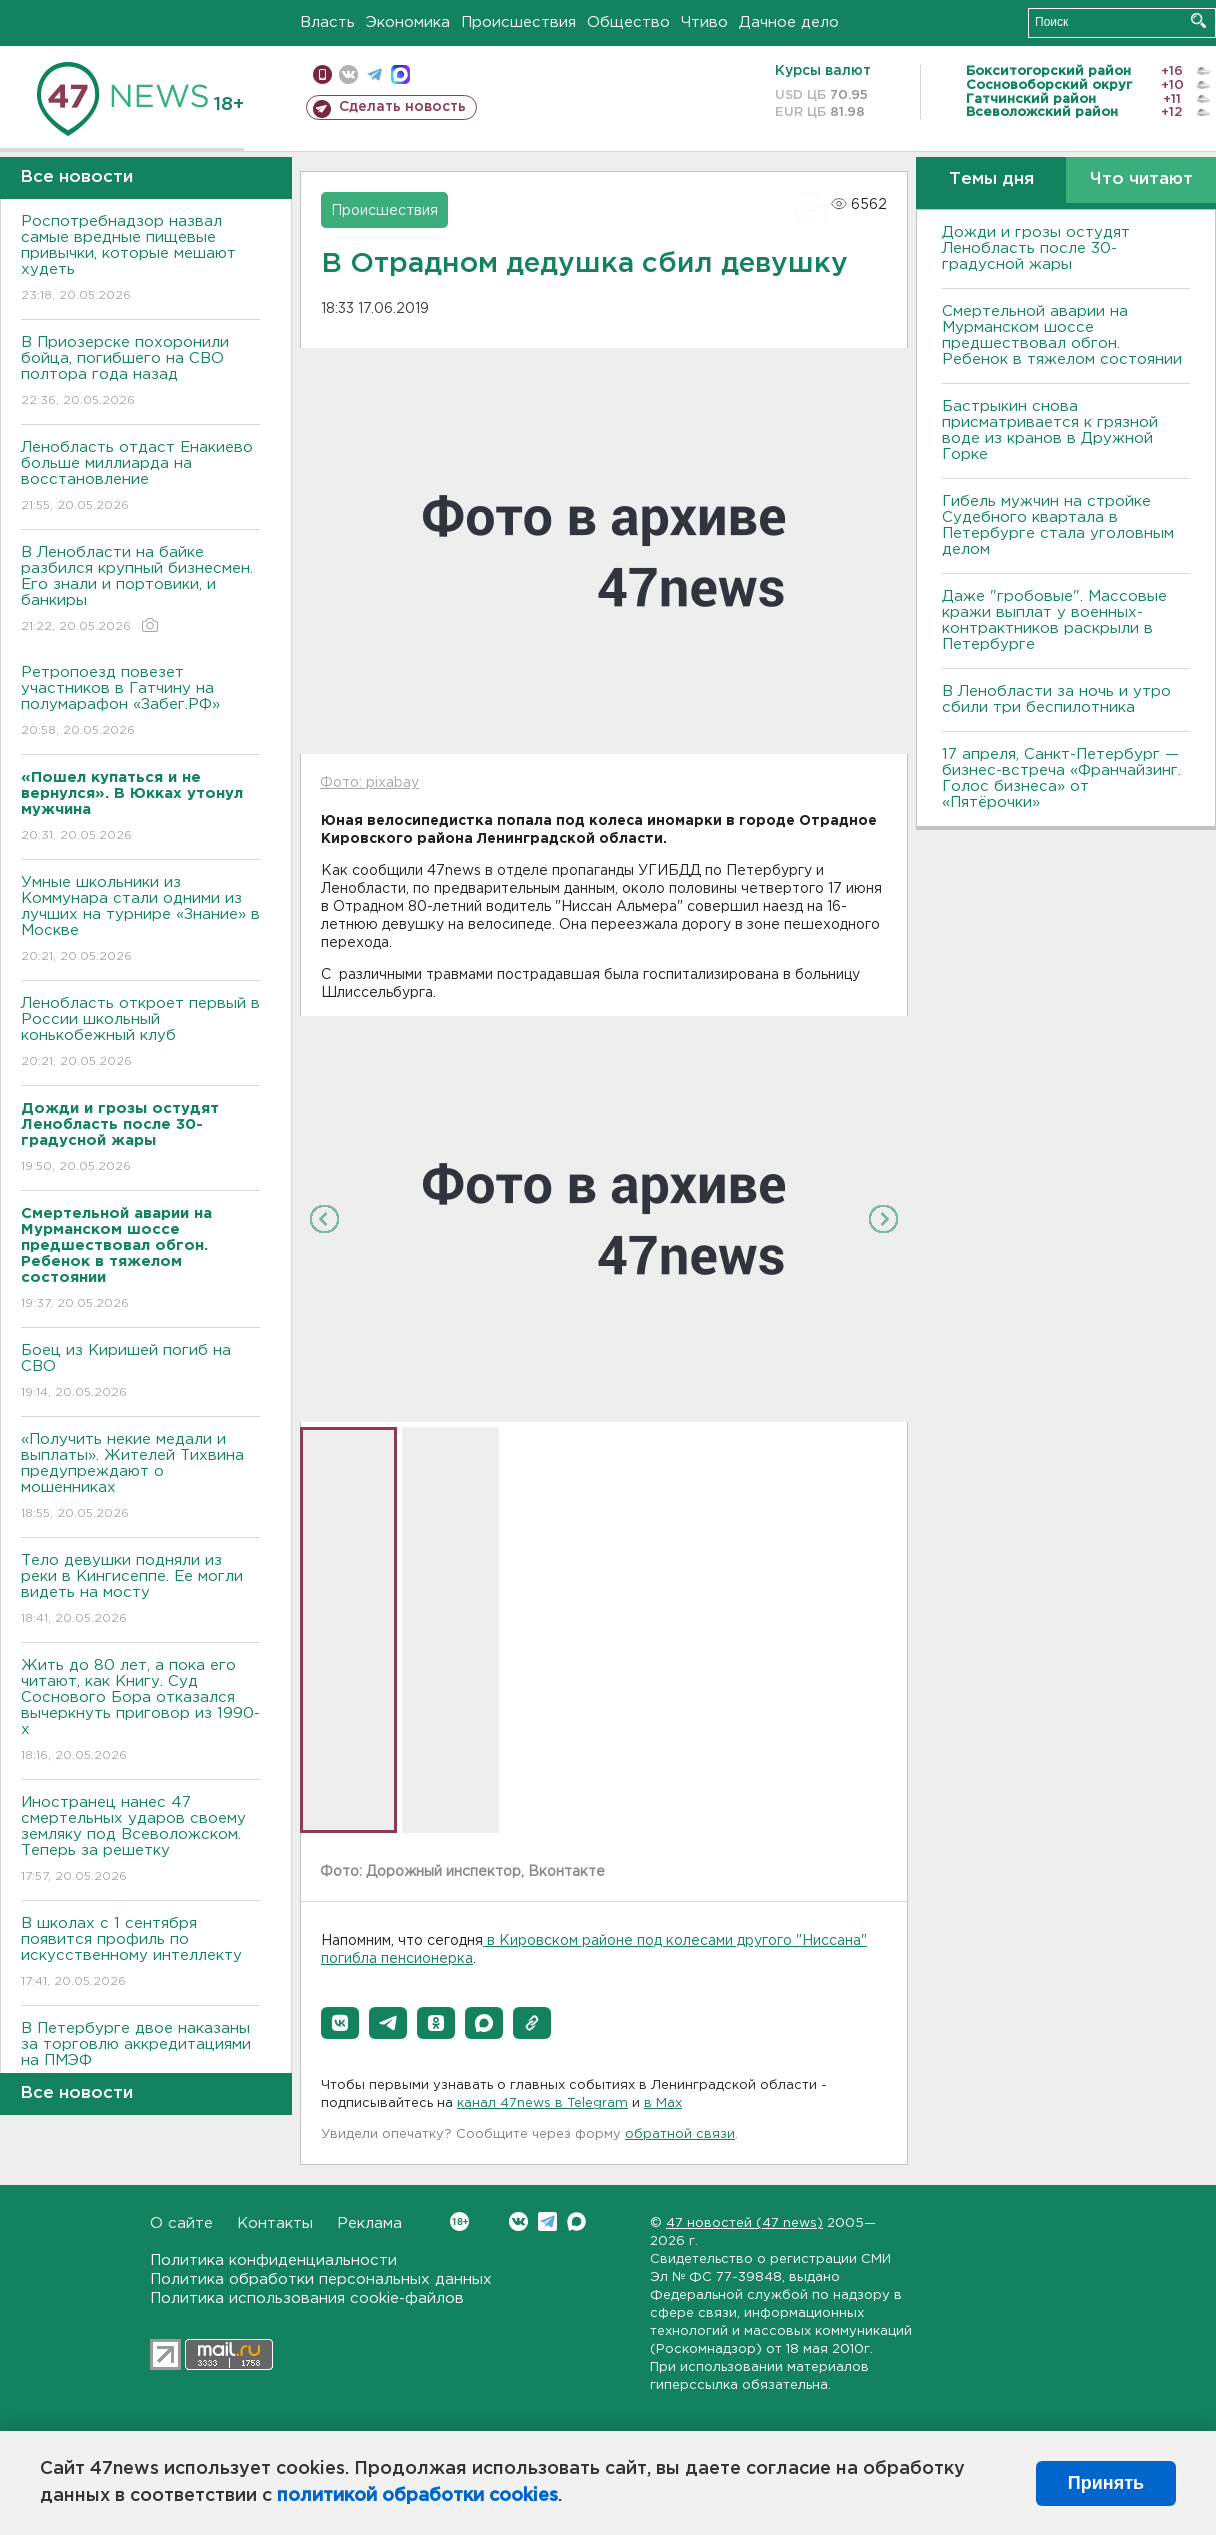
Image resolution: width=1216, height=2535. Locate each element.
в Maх (663, 2103)
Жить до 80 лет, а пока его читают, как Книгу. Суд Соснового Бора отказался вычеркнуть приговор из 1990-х (140, 1711)
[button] (340, 2023)
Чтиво (704, 22)
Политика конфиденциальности (273, 2260)
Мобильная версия (322, 74)
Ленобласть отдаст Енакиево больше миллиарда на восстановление (140, 477)
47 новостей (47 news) (744, 2223)
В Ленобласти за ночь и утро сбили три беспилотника (1056, 699)
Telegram (547, 2221)
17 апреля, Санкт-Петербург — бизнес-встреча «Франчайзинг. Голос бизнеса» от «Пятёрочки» (1061, 778)
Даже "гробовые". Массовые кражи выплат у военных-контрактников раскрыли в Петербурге (1054, 620)
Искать (1198, 20)
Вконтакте (459, 2221)
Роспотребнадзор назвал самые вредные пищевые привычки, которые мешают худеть (140, 259)
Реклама (369, 2223)
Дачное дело (789, 22)
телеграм (374, 74)
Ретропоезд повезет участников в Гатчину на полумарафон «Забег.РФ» (140, 702)
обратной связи (680, 2134)
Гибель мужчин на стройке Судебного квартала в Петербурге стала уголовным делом (1058, 525)
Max (576, 2221)
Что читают (1141, 179)
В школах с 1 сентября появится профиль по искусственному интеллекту (140, 1953)
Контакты (275, 2223)
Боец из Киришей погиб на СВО (140, 1372)
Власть (327, 22)
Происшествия (518, 22)
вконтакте (348, 74)
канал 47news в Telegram (542, 2103)
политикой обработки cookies (417, 2496)
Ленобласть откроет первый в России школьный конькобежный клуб (140, 1033)
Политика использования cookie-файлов (307, 2298)
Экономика (408, 22)
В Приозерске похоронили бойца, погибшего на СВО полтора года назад (140, 372)
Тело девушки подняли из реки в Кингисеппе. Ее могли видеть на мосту (140, 1590)
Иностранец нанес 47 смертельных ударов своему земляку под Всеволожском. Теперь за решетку (140, 1840)
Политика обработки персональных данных (321, 2279)
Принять (1106, 2483)
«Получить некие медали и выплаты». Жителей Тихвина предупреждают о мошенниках (140, 1477)
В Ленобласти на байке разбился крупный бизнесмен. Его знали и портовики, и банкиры (140, 590)
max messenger (400, 74)
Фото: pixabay (369, 783)
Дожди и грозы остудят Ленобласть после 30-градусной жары (1036, 248)
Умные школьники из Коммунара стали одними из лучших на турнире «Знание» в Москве (140, 920)
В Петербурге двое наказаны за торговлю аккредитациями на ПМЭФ (140, 2058)
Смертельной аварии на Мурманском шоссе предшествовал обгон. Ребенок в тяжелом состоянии (1062, 335)
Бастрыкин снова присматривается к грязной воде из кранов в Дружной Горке (1050, 430)
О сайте (181, 2223)
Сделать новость (402, 107)
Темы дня (991, 179)
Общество (628, 22)
